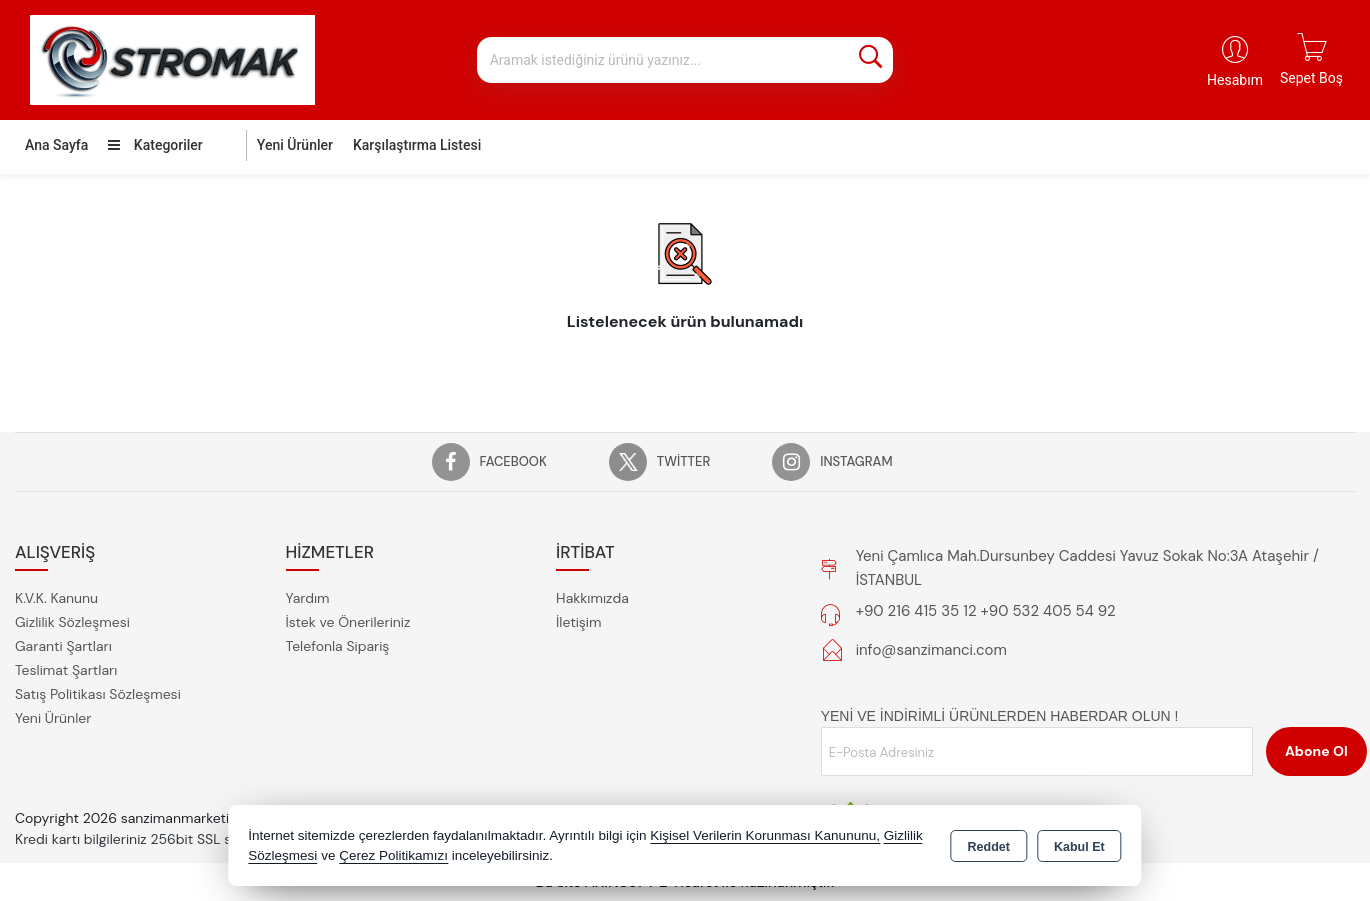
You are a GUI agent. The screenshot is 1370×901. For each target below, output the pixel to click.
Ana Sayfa (56, 145)
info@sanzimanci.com (931, 650)
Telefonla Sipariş (338, 646)
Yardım (308, 598)
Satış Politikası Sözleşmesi (98, 694)
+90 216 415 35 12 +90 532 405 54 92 (986, 611)
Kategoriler (155, 145)
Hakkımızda (592, 598)
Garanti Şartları (63, 646)
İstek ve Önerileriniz (348, 622)
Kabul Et (1079, 847)
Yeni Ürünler (53, 718)
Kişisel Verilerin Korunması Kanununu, (765, 835)
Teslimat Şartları (66, 670)
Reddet (989, 847)
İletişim (578, 622)
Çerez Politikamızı (393, 855)
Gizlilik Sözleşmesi (72, 622)
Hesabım (1235, 80)
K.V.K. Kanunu (56, 598)
